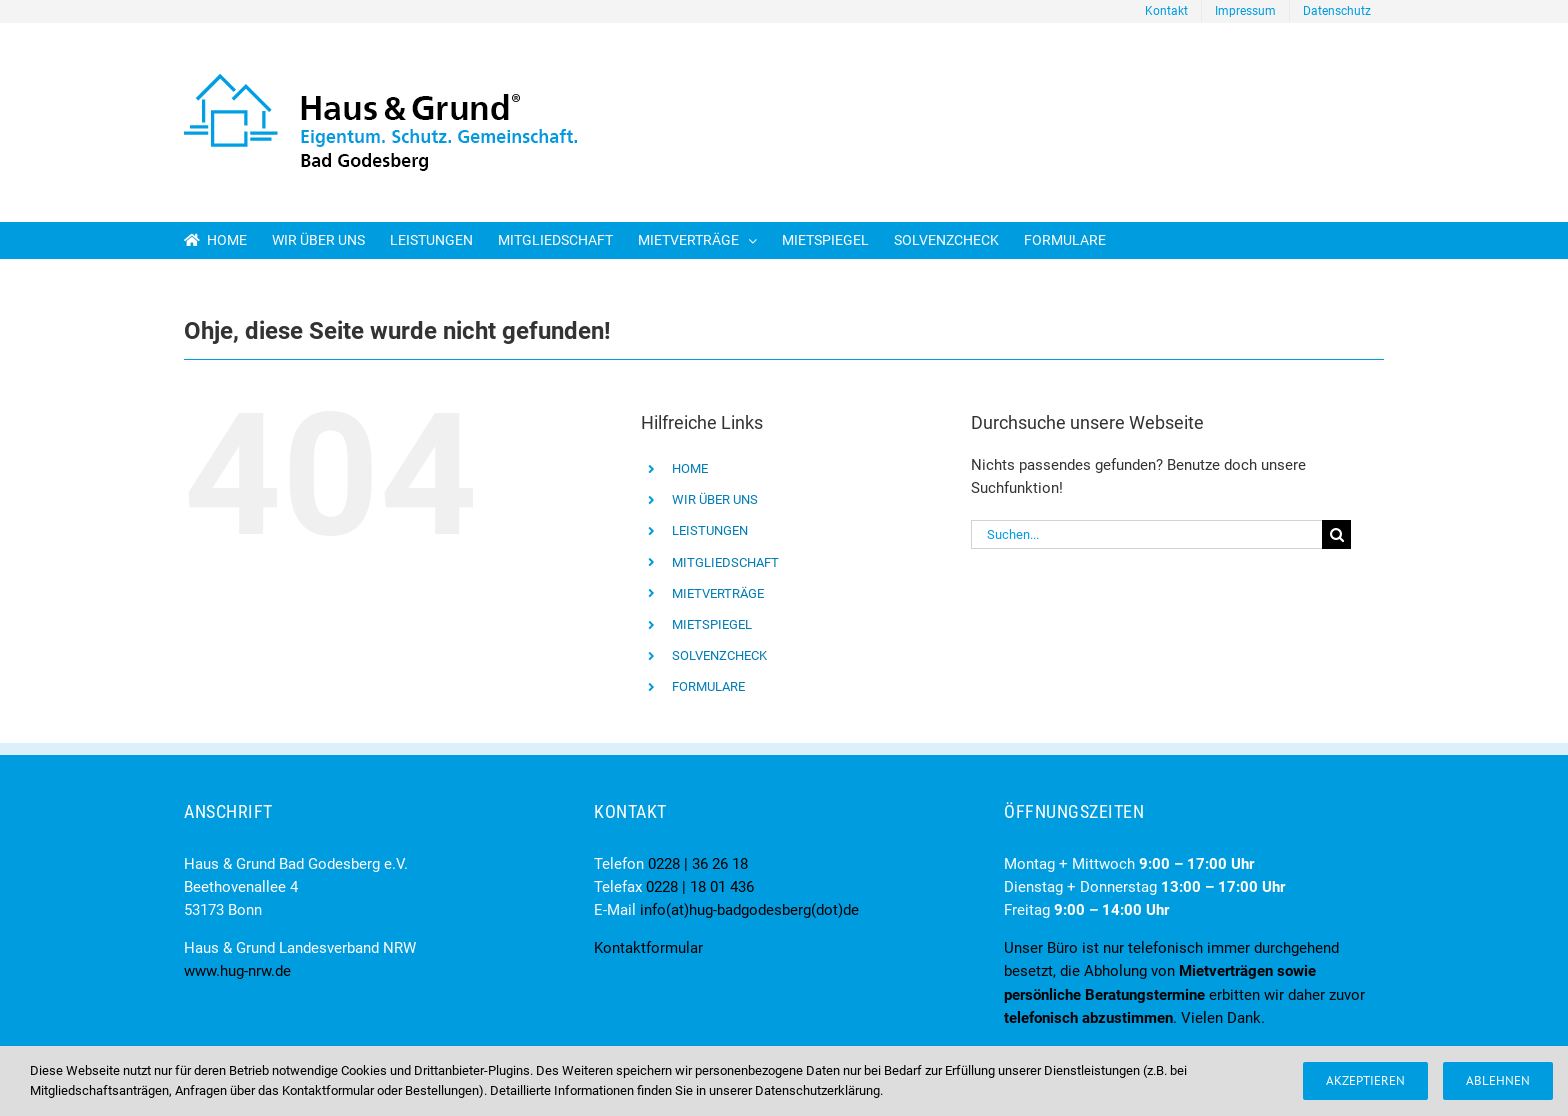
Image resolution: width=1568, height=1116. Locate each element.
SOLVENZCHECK (719, 655)
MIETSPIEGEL (712, 624)
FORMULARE (708, 686)
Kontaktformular (648, 948)
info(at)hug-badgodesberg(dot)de (749, 910)
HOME (690, 468)
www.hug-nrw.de (237, 971)
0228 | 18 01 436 (700, 887)
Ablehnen (1498, 1080)
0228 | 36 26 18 (698, 864)
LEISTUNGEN (710, 530)
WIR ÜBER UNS (715, 499)
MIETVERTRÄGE (718, 593)
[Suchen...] (1146, 534)
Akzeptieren (1365, 1080)
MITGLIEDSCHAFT (725, 562)
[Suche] (1336, 534)
